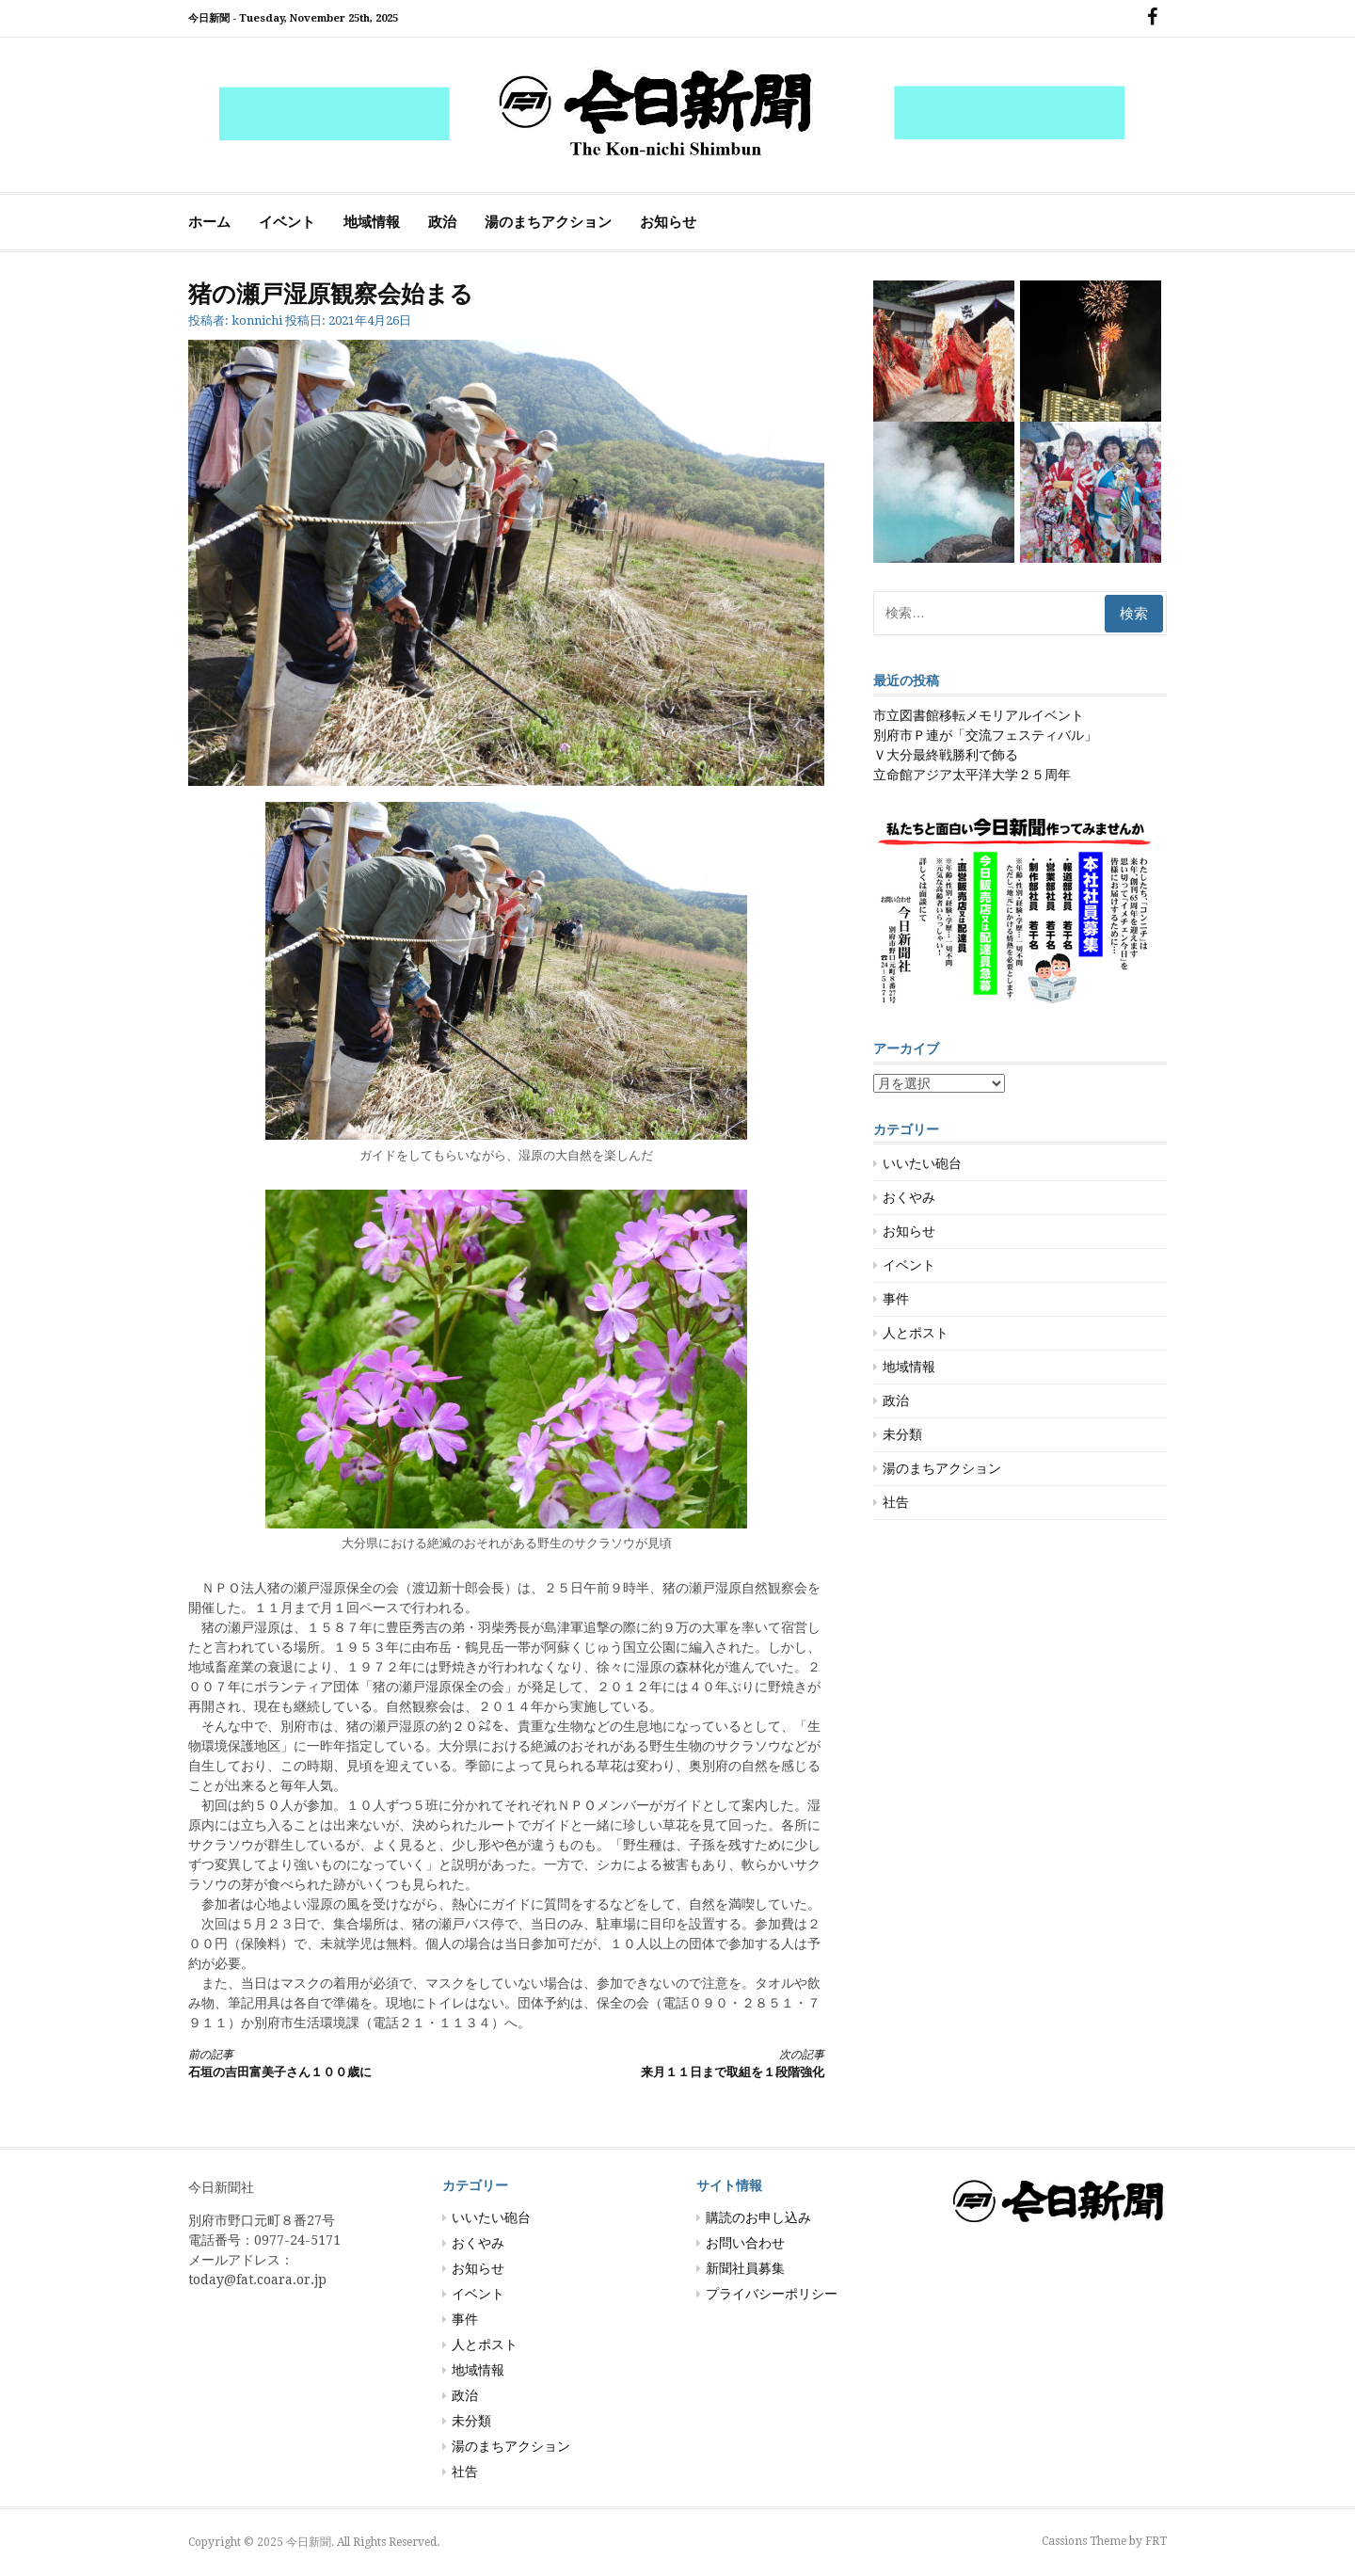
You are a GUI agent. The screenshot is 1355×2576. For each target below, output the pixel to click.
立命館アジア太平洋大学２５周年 (972, 774)
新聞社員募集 (745, 2268)
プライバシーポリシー (771, 2293)
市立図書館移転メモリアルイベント (978, 715)
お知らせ (668, 222)
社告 (896, 1502)
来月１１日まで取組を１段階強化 (681, 2062)
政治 (442, 222)
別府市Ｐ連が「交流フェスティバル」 (985, 735)
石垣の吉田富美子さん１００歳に (331, 2062)
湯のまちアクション (548, 222)
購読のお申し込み (758, 2217)
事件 (896, 1298)
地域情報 (371, 222)
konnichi (256, 320)
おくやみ (909, 1197)
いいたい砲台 (922, 1163)
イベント (287, 222)
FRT (1156, 2541)
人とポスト (915, 1332)
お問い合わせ (745, 2242)
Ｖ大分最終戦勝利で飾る (945, 754)
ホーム (209, 222)
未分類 (902, 1434)
